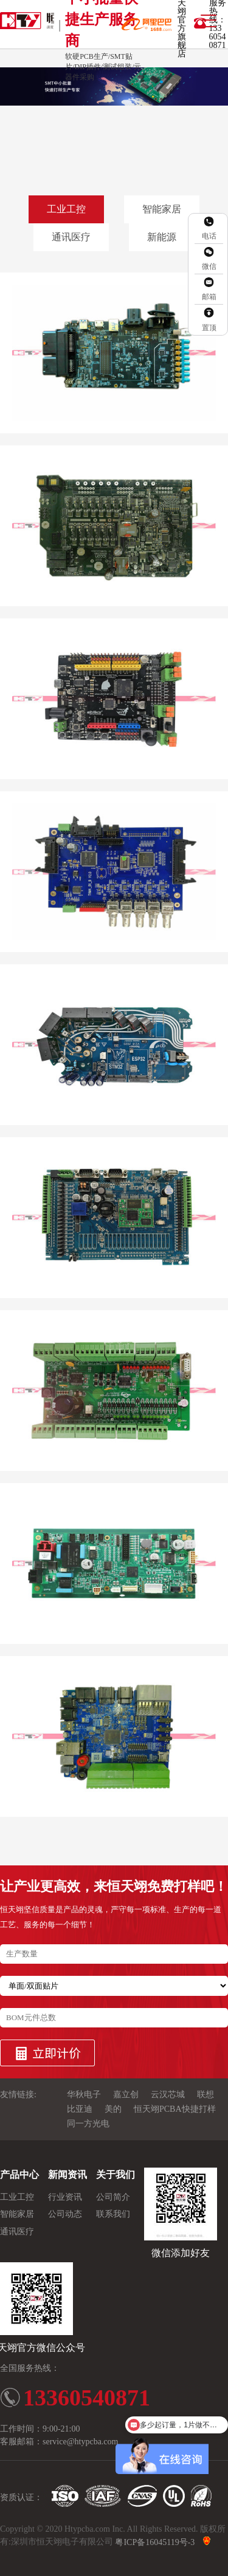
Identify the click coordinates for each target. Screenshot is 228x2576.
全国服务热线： (30, 2368)
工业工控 (66, 209)
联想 (205, 2095)
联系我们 (113, 2214)
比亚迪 (79, 2109)
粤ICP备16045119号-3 (155, 2542)
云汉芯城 (168, 2095)
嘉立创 (126, 2095)
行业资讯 (65, 2197)
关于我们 (115, 2174)
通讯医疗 (71, 237)
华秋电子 (84, 2095)
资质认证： (21, 2497)
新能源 (161, 237)
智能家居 (161, 209)
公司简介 (113, 2197)
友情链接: (18, 2095)
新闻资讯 (67, 2174)
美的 (113, 2109)
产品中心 (19, 2174)
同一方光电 (88, 2124)
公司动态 (65, 2214)
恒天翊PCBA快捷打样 (175, 2109)
